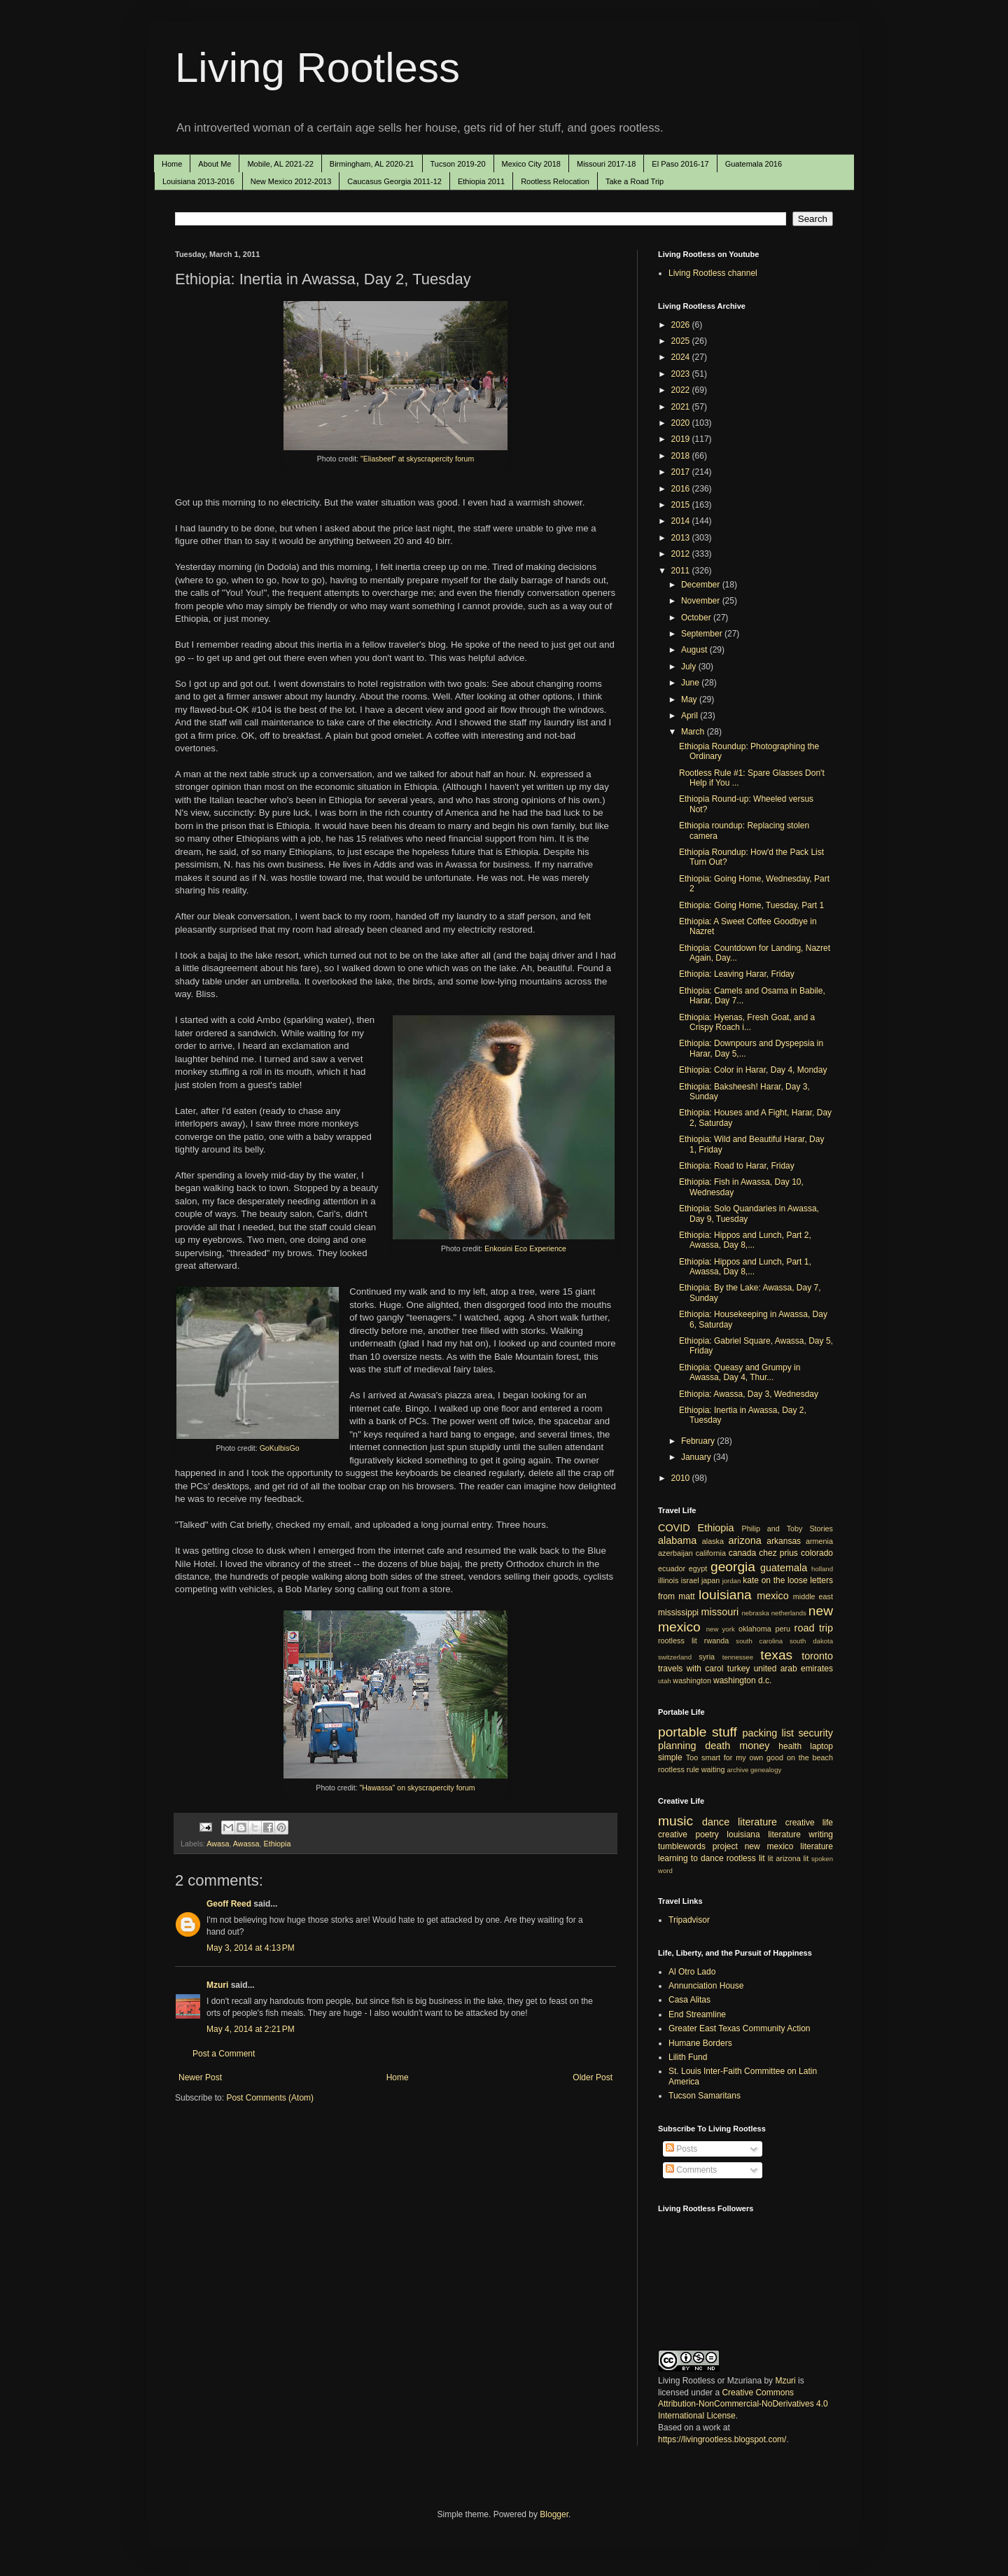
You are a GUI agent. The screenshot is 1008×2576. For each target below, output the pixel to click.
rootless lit (677, 1640)
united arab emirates (793, 1668)
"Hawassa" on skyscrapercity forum (417, 1787)
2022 (681, 390)
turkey (738, 1668)
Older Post (592, 2077)
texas (776, 1655)
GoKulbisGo (280, 1448)
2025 (681, 341)
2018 (681, 456)
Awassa (246, 1843)
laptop (821, 1746)
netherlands (788, 1613)
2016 (681, 489)
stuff (724, 1732)
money (754, 1745)
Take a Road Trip (635, 181)
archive (737, 1770)
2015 (681, 505)
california (711, 1553)
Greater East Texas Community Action (739, 2028)
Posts (681, 2149)
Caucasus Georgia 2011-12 (394, 181)
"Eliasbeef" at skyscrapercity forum (417, 458)
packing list (768, 1733)
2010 (681, 1478)
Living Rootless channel (712, 273)
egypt (698, 1568)
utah (664, 1681)
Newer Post (200, 2077)
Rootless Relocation (555, 181)
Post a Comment (223, 2054)
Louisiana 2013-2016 (198, 181)
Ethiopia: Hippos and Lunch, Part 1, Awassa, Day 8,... (745, 1266)
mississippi (678, 1612)
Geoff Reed (228, 1904)
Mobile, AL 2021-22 (280, 164)
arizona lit (792, 1858)
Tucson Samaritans (704, 2096)
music (675, 1820)
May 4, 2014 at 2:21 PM (250, 2029)
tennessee (737, 1657)
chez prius (778, 1553)
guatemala (783, 1567)
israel (690, 1580)
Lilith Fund (687, 2057)
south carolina (759, 1641)
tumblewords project (698, 1846)
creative (672, 1834)
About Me (214, 164)
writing (820, 1834)
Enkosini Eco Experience (525, 1248)
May (690, 699)
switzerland (675, 1657)
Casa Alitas (689, 2000)
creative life (809, 1822)
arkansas (783, 1541)
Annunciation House (705, 1986)
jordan (731, 1581)
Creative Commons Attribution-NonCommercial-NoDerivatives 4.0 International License (743, 2404)
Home (172, 164)
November (701, 601)
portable (682, 1732)
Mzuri (217, 1985)
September (702, 634)
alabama (677, 1540)
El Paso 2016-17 (680, 164)
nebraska (755, 1613)
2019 (681, 439)
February (699, 1441)
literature (757, 1821)
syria (707, 1656)
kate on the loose (775, 1580)
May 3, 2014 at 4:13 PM (250, 1948)
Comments (691, 2170)
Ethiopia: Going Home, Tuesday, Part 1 (751, 905)
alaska (713, 1541)
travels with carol (690, 1668)
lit (771, 1858)
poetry (707, 1834)
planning (677, 1745)
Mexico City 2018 (531, 164)
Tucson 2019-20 (458, 164)
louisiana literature (764, 1834)
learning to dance (691, 1858)
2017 (681, 472)
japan (710, 1580)
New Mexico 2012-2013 (291, 181)
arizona (745, 1540)
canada (742, 1553)
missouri (720, 1611)
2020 (681, 423)
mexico (773, 1595)
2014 (681, 521)
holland (822, 1569)
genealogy (765, 1770)
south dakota (811, 1641)
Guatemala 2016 (753, 164)
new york (720, 1629)
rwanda (716, 1640)
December (701, 585)
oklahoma (754, 1628)
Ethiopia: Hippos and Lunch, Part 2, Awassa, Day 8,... (745, 1240)
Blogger (554, 2514)
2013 (681, 538)
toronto (817, 1656)
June (691, 683)
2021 (681, 407)
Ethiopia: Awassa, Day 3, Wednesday (748, 1394)
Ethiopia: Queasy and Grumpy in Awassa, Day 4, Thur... (739, 1372)
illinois (668, 1580)
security (815, 1733)
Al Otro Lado (691, 1972)
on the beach (810, 1757)
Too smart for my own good (734, 1757)
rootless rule (678, 1769)
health (790, 1746)
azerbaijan (675, 1553)
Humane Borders (700, 2043)
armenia (819, 1541)
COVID (674, 1527)
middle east (813, 1596)
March (694, 732)
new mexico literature (789, 1846)
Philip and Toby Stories (788, 1528)
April (690, 715)
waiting (713, 1769)
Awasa (217, 1843)
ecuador (671, 1568)
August (695, 650)
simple (670, 1757)
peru (782, 1628)
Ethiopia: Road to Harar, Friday (736, 1166)
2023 (681, 374)
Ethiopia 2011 (481, 181)
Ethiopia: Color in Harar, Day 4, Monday (753, 1070)
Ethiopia (276, 1843)
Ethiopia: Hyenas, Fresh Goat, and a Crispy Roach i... (747, 1022)
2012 (681, 554)
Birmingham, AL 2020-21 (372, 164)
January (697, 1457)
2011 (681, 571)
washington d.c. (742, 1680)
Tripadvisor (689, 1920)
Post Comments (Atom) (270, 2098)
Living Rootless (317, 67)
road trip (813, 1628)
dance (715, 1821)
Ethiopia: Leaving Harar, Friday (736, 974)
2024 (681, 357)
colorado (817, 1553)
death (717, 1745)
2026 (681, 325)
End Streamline (697, 2014)
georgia (732, 1566)
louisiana (725, 1594)
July (690, 666)
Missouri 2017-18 (606, 164)
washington (692, 1680)
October (697, 617)
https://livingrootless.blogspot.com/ (722, 2439)
